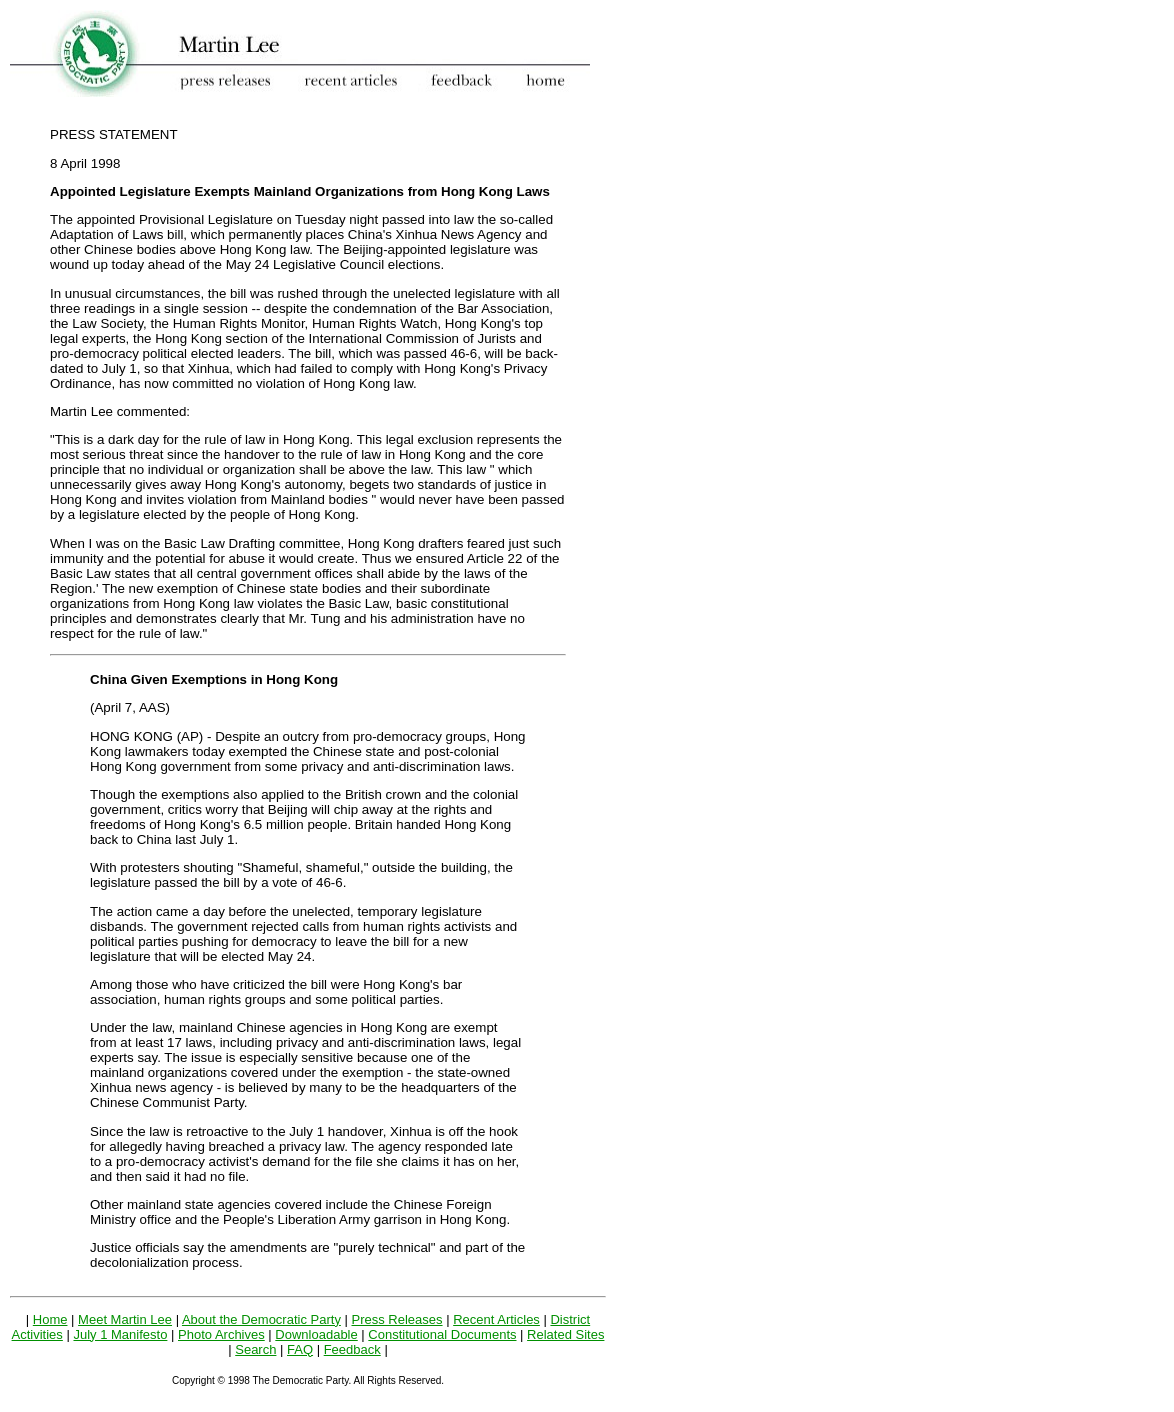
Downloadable (316, 1334)
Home (50, 1319)
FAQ (300, 1349)
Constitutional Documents (442, 1334)
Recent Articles (496, 1319)
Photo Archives (221, 1334)
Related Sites (565, 1334)
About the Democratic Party (261, 1319)
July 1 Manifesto (120, 1334)
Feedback (352, 1349)
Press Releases (397, 1319)
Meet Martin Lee (125, 1319)
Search (255, 1349)
